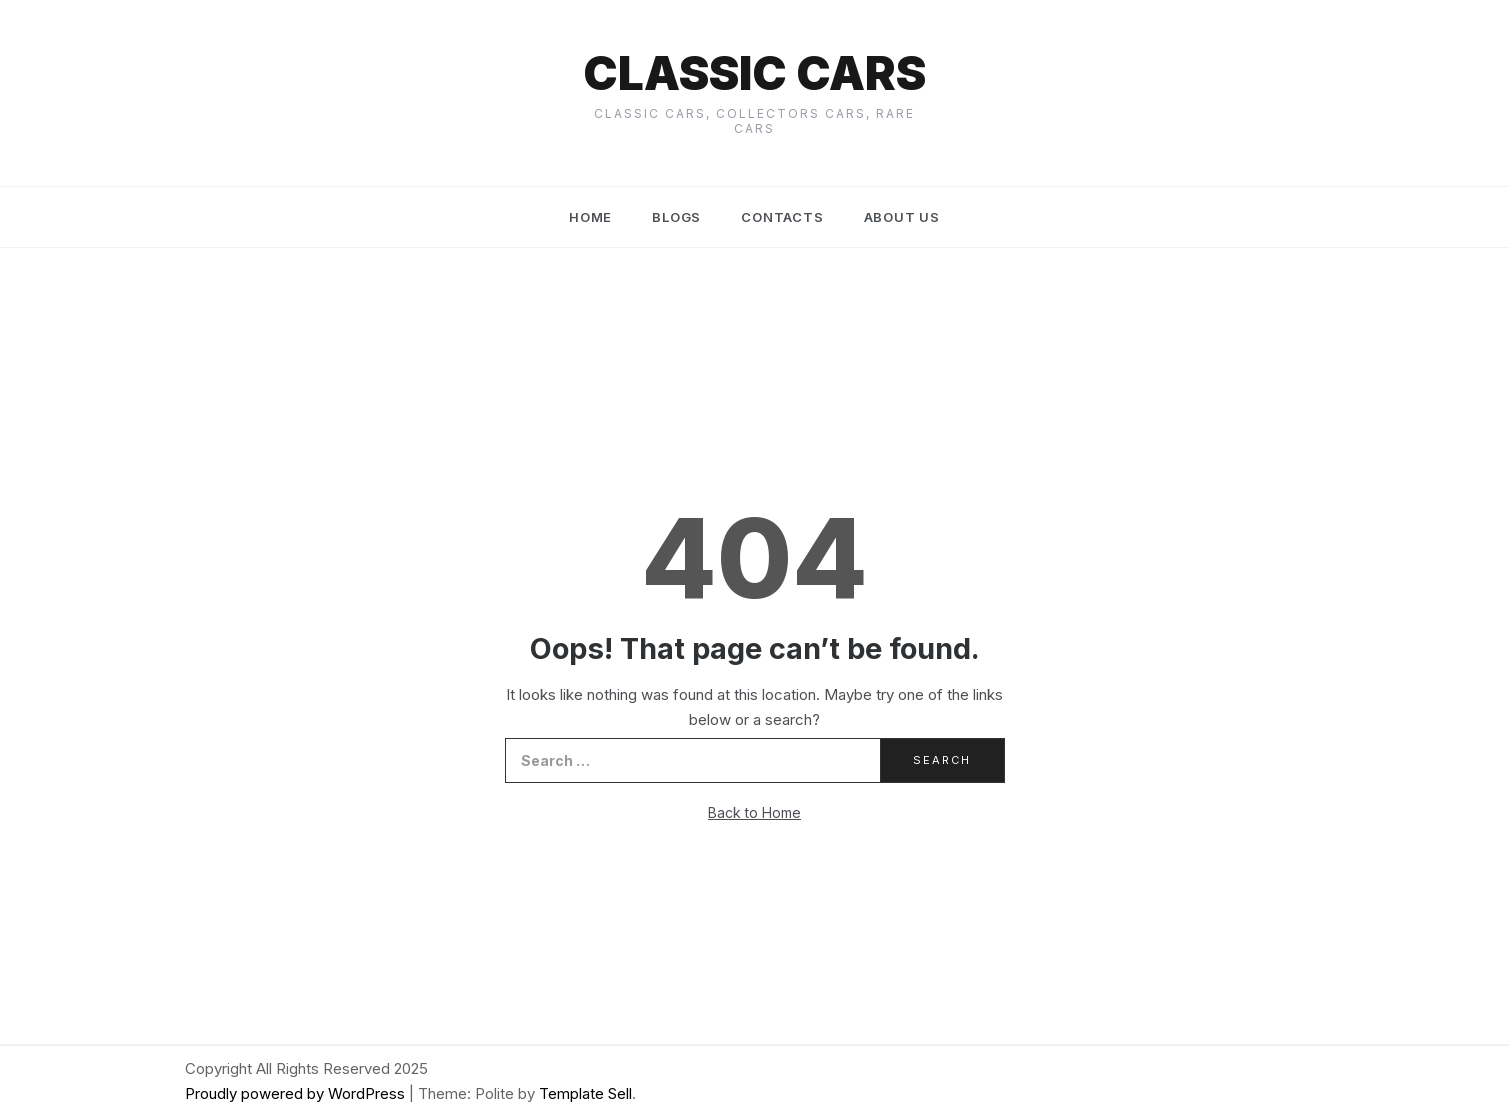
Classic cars (754, 73)
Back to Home (754, 812)
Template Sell (585, 1093)
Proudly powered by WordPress (297, 1093)
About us (902, 217)
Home (590, 217)
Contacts (782, 217)
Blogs (676, 217)
